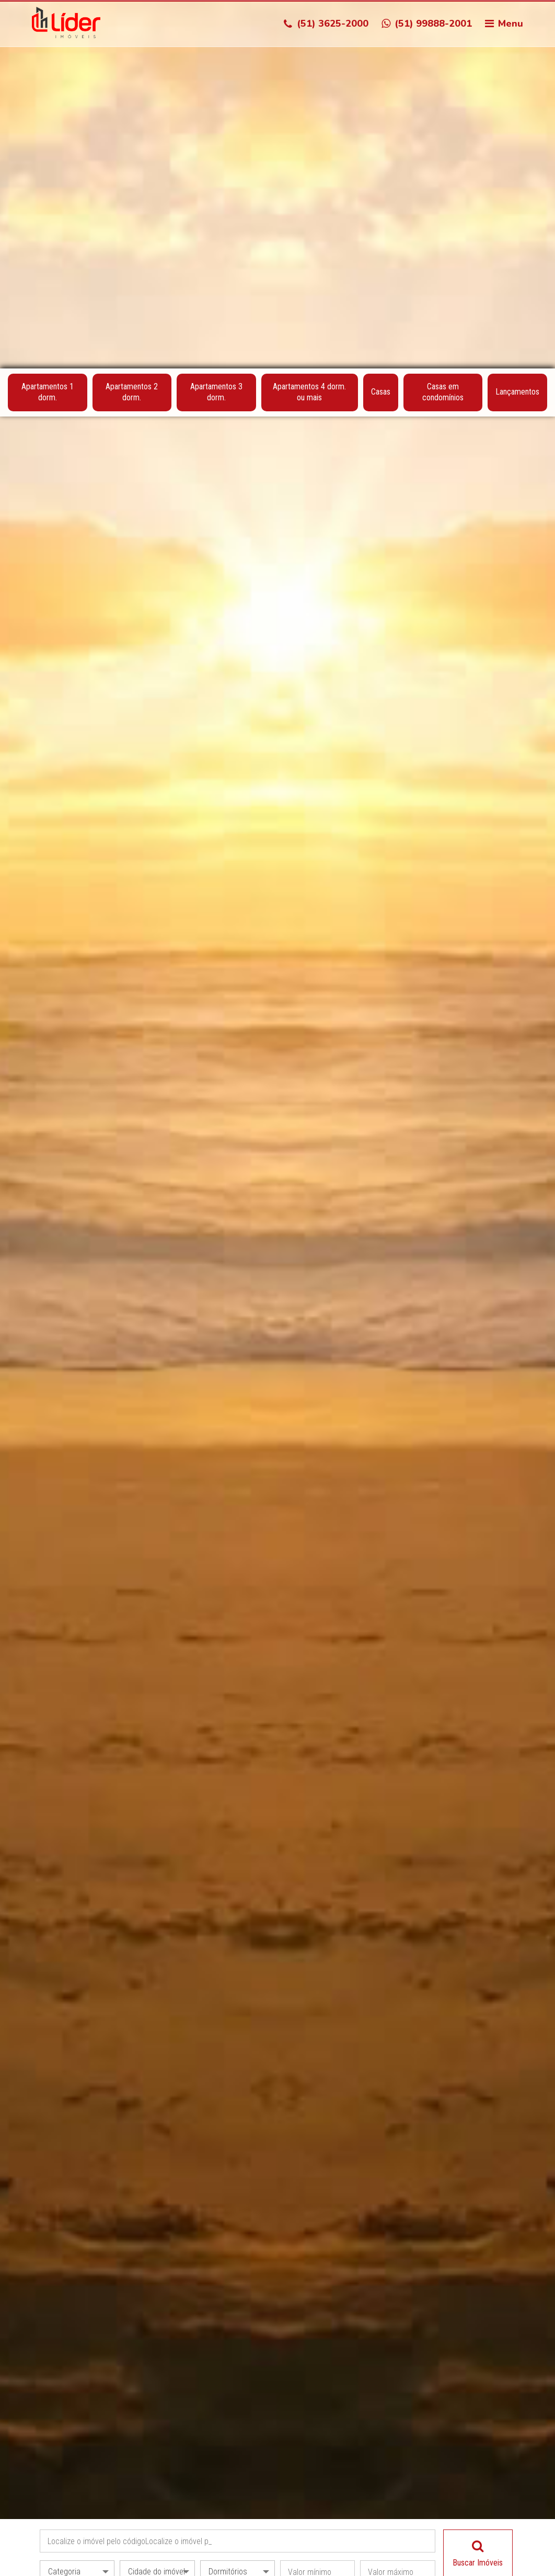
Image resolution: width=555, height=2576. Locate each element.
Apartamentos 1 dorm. (47, 24)
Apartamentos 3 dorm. (216, 24)
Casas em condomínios (443, 24)
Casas (380, 24)
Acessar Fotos (278, 2551)
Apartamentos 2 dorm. (132, 24)
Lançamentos (517, 24)
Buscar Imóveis (478, 2186)
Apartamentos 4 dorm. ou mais (309, 24)
